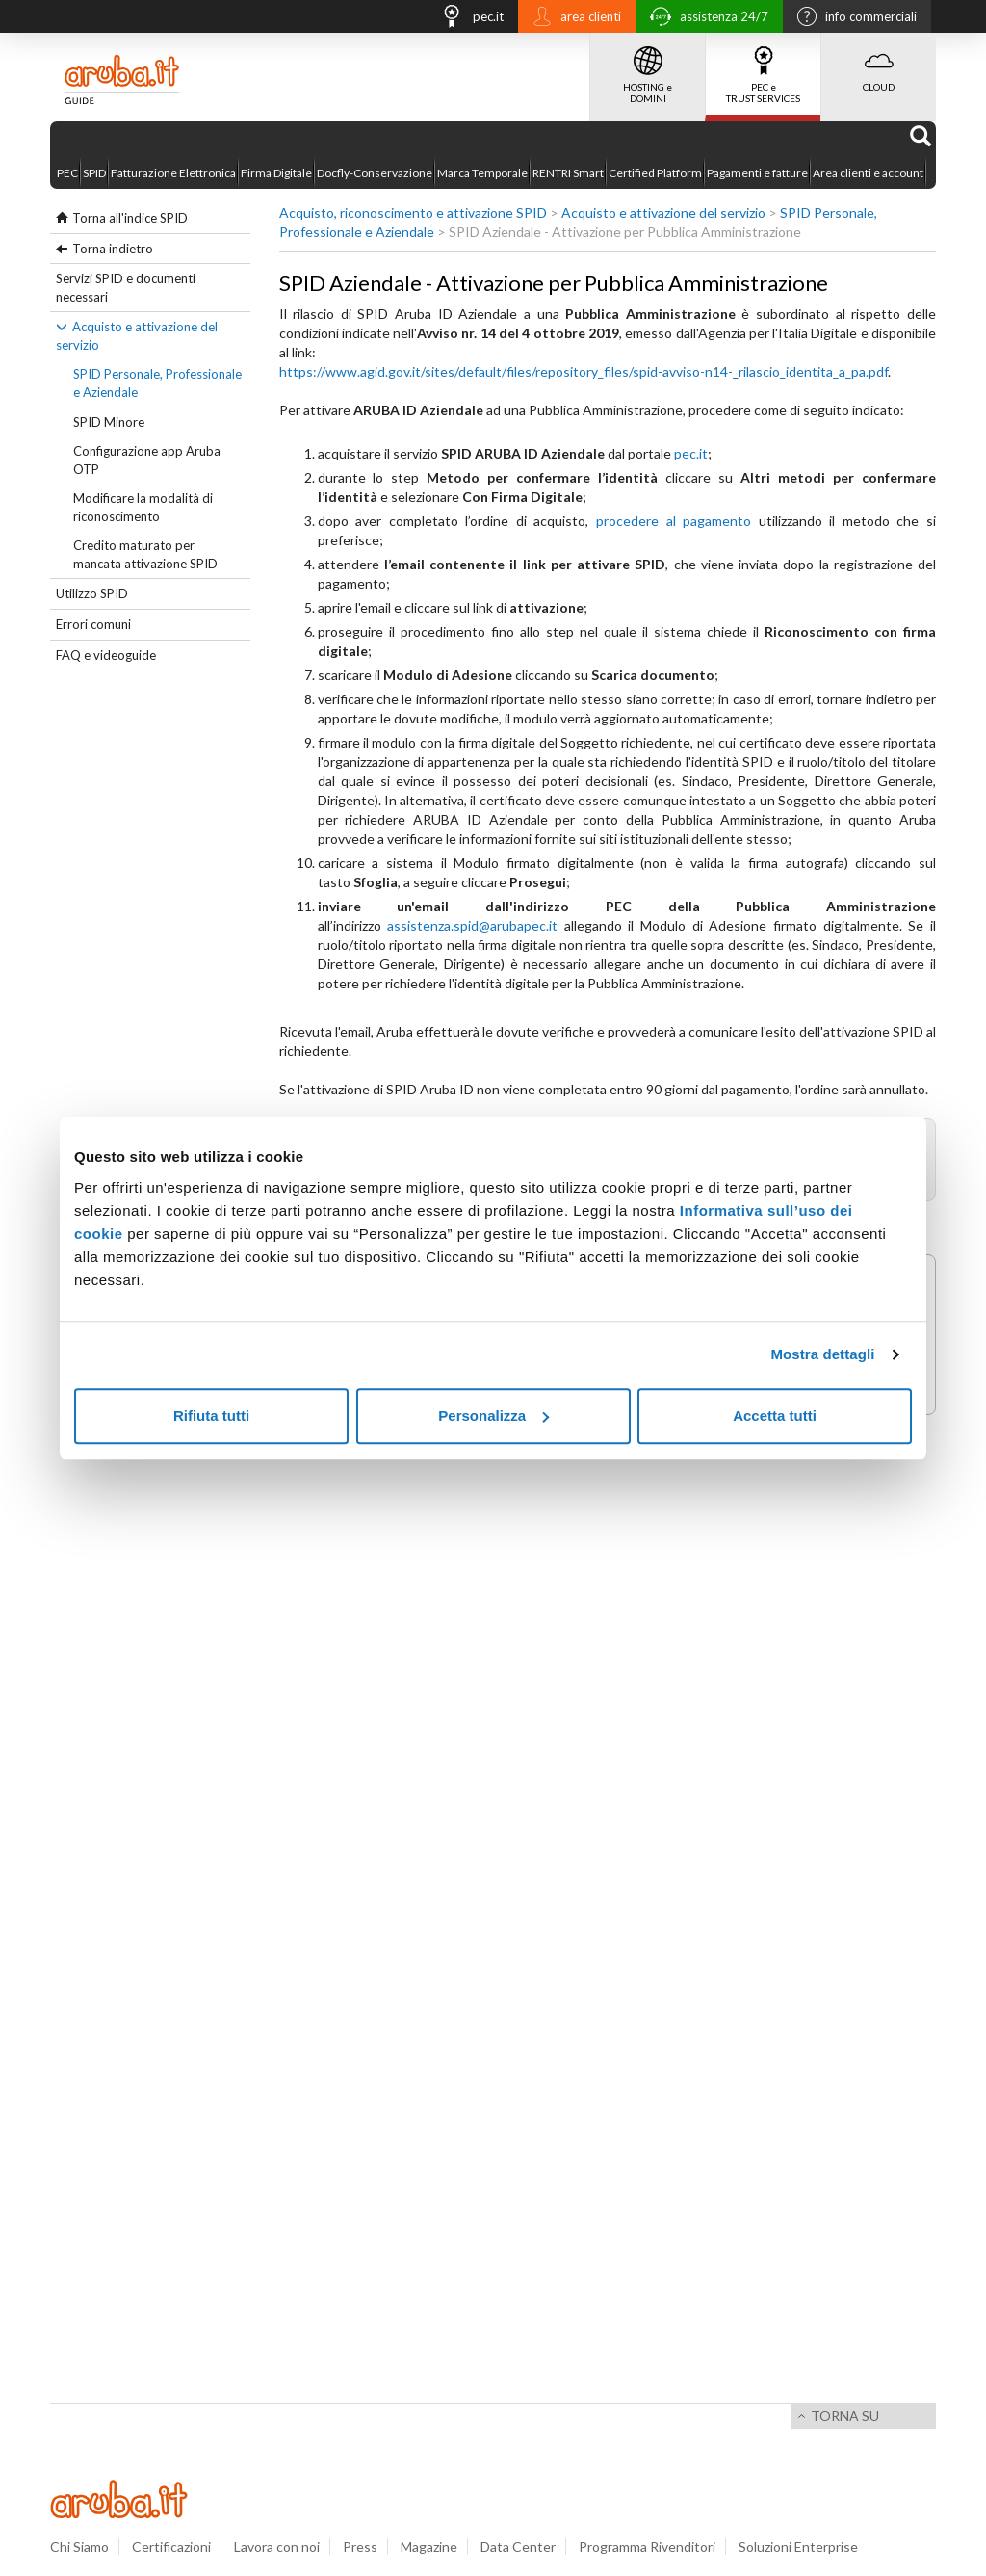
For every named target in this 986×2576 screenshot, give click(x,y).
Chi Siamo (79, 2546)
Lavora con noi (277, 2546)
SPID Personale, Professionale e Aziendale (157, 383)
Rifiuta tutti (211, 1415)
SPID (94, 173)
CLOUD (878, 62)
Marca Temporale (482, 173)
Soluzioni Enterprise (798, 2546)
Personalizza (493, 1415)
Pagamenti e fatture (757, 173)
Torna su (845, 2415)
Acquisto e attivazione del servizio (137, 336)
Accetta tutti (775, 1415)
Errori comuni (93, 624)
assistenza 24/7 (704, 19)
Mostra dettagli (822, 1354)
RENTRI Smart (568, 173)
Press (360, 2546)
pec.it (467, 19)
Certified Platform (655, 173)
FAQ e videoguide (106, 655)
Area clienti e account (868, 173)
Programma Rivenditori (647, 2546)
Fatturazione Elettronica (173, 173)
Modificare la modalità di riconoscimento (143, 507)
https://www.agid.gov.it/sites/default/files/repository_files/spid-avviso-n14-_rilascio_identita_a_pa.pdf (583, 371)
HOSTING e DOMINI (647, 68)
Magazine (429, 2546)
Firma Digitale (276, 173)
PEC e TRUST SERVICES (763, 68)
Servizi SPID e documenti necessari (125, 287)
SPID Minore (108, 422)
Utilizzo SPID (92, 593)
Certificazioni (171, 2546)
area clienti (572, 18)
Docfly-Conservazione (374, 173)
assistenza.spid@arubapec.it (472, 925)
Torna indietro (112, 248)
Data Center (518, 2546)
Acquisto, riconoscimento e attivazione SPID (413, 212)
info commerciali (852, 18)
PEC (67, 173)
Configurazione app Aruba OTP (147, 460)
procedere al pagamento (673, 521)
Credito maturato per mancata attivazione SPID (145, 554)
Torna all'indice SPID (130, 217)
